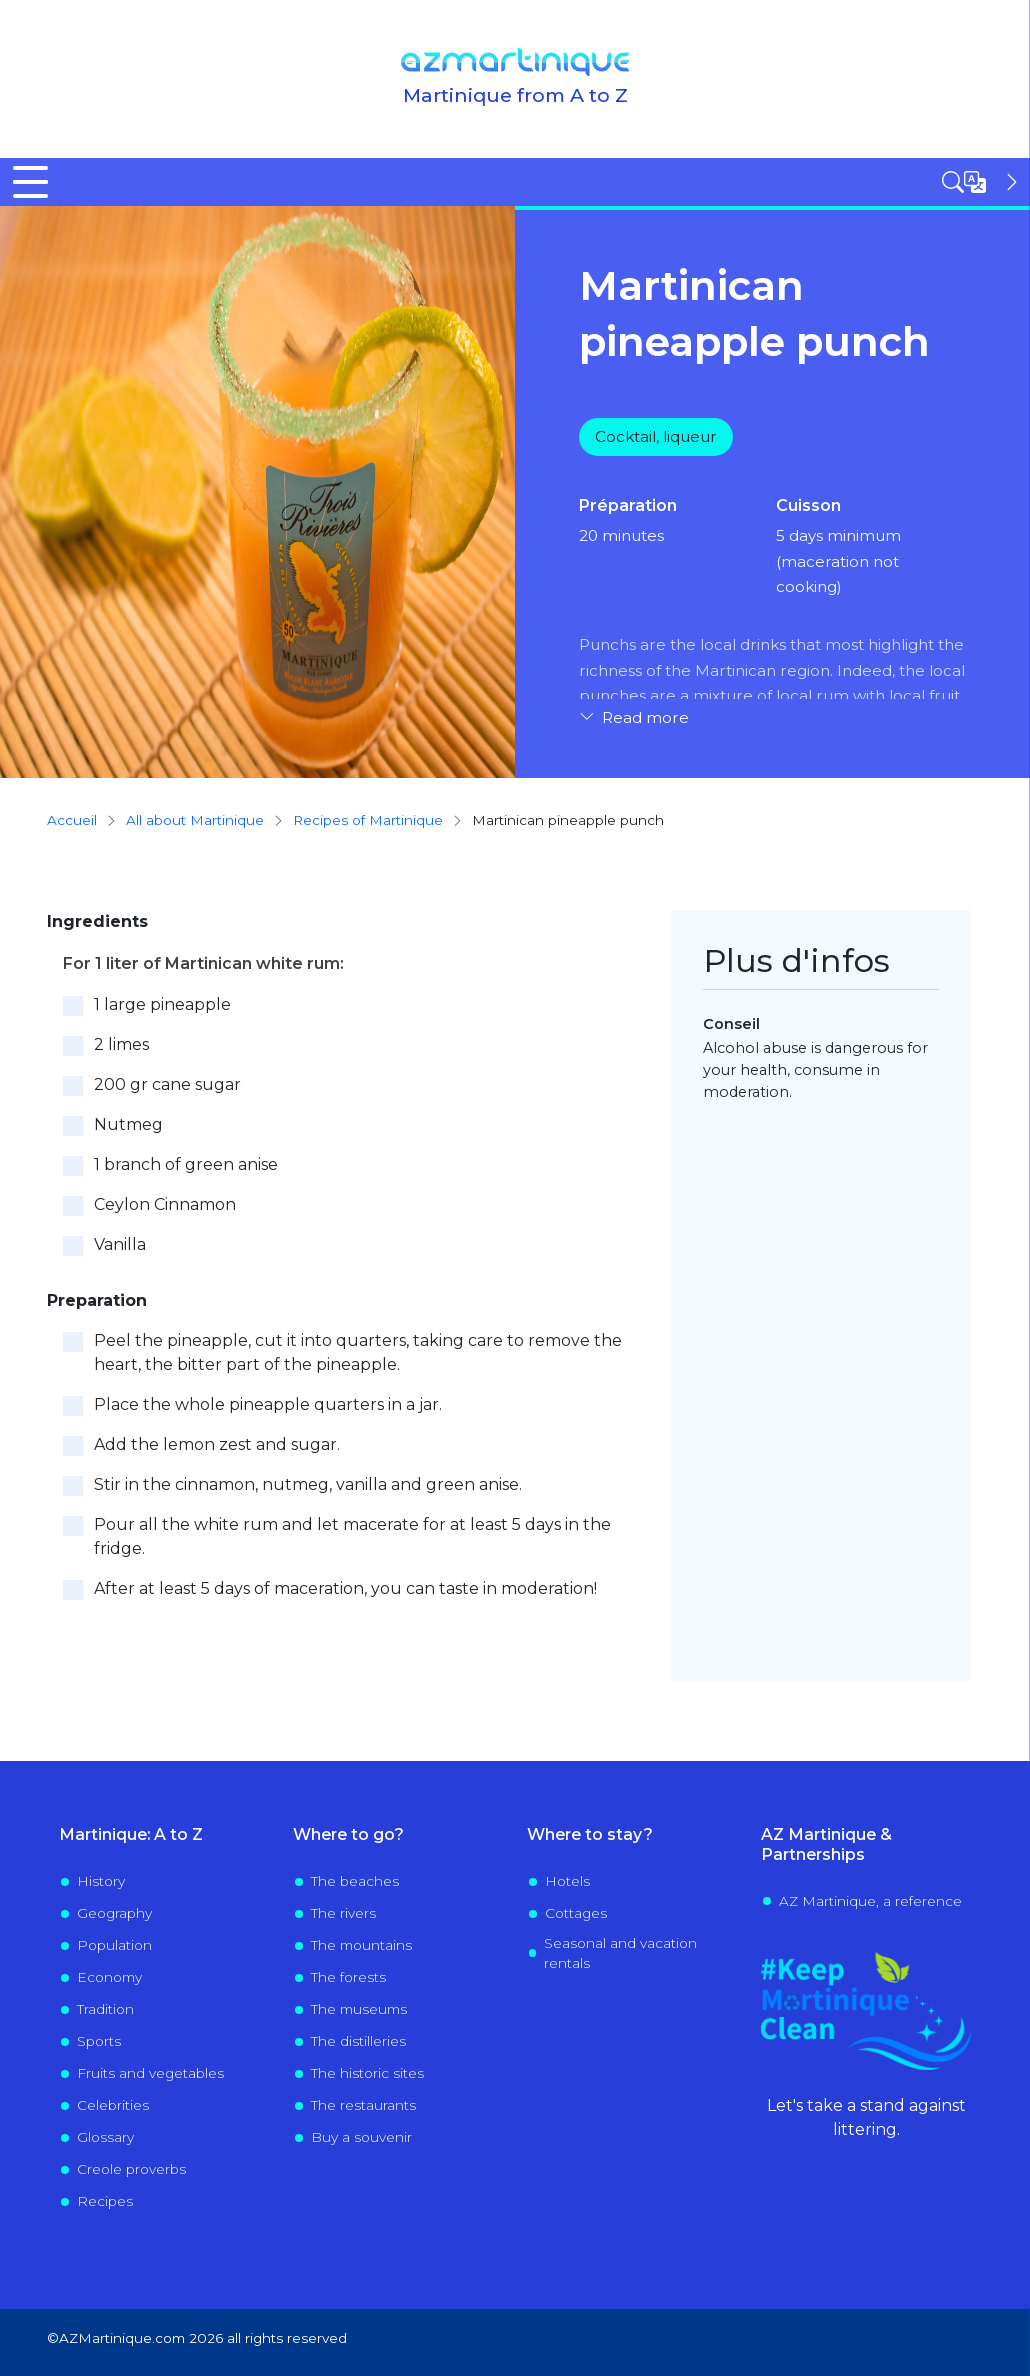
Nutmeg (128, 1124)
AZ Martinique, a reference (870, 1901)
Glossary (105, 2137)
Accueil (72, 820)
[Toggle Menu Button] (30, 182)
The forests (348, 1977)
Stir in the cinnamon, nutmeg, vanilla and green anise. (308, 1484)
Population (114, 1945)
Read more (645, 718)
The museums (359, 2009)
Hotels (567, 1881)
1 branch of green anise (186, 1164)
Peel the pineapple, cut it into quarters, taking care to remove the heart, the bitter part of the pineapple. (358, 1352)
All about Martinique (195, 820)
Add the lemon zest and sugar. (217, 1444)
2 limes (121, 1044)
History (101, 1881)
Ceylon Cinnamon (165, 1204)
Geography (114, 1913)
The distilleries (358, 2041)
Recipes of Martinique (368, 820)
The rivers (343, 1913)
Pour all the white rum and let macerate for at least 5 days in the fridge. (352, 1536)
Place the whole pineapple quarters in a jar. (268, 1404)
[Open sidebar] (982, 182)
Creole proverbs (131, 2169)
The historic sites (367, 2073)
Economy (109, 1977)
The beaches (355, 1881)
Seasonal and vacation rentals (620, 1953)
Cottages (576, 1913)
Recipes (105, 2201)
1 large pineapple (162, 1004)
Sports (99, 2041)
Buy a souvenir (361, 2137)
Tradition (105, 2009)
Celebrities (113, 2105)
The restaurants (363, 2105)
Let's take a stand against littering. (866, 2117)
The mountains (361, 1945)
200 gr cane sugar (167, 1084)
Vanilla (120, 1244)
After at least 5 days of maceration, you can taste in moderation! (345, 1588)
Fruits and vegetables (150, 2073)
